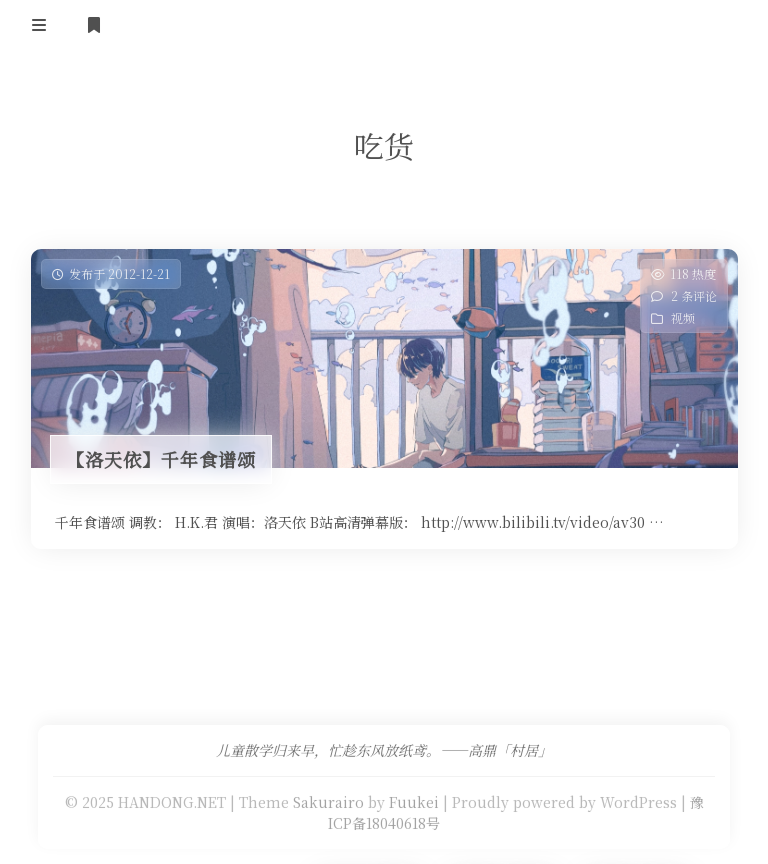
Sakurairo (328, 802)
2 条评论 (693, 295)
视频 (682, 317)
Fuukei (414, 802)
